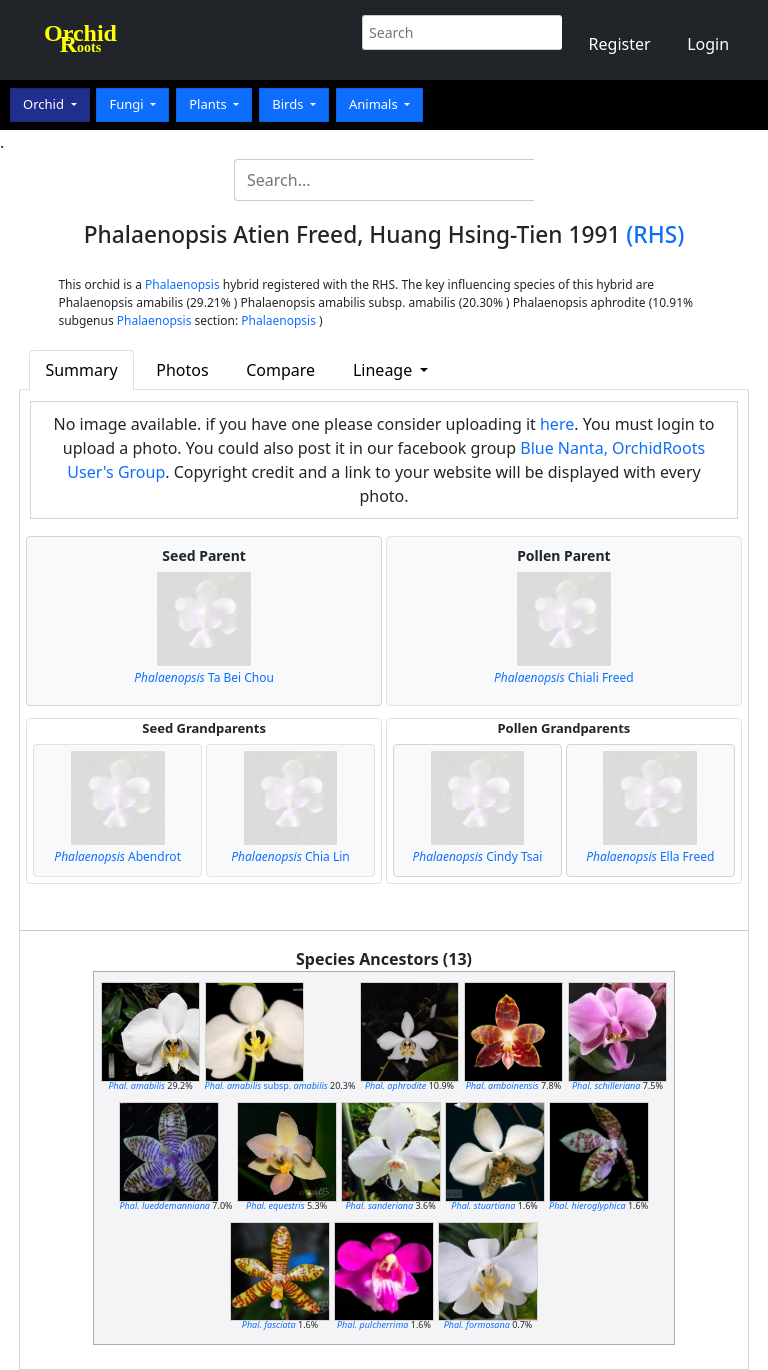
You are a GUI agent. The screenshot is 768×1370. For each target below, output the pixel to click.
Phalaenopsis (182, 284)
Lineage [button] (384, 370)
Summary (81, 370)
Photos (182, 370)
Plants (209, 104)
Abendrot (117, 856)
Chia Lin (290, 856)
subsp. (266, 1085)
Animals (375, 104)
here (557, 424)
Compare (280, 370)
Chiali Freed (564, 677)
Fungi (128, 104)
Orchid (45, 104)
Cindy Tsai (477, 856)
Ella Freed (650, 856)
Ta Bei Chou (204, 677)
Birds (289, 104)
